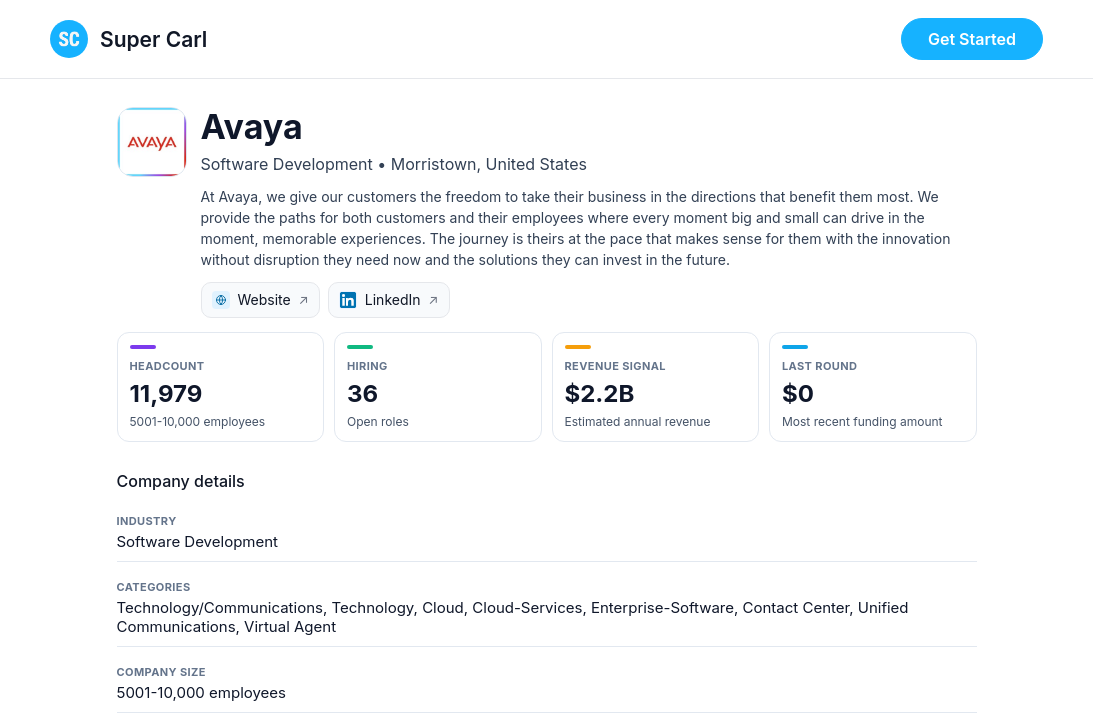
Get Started (972, 39)
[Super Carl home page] (128, 39)
